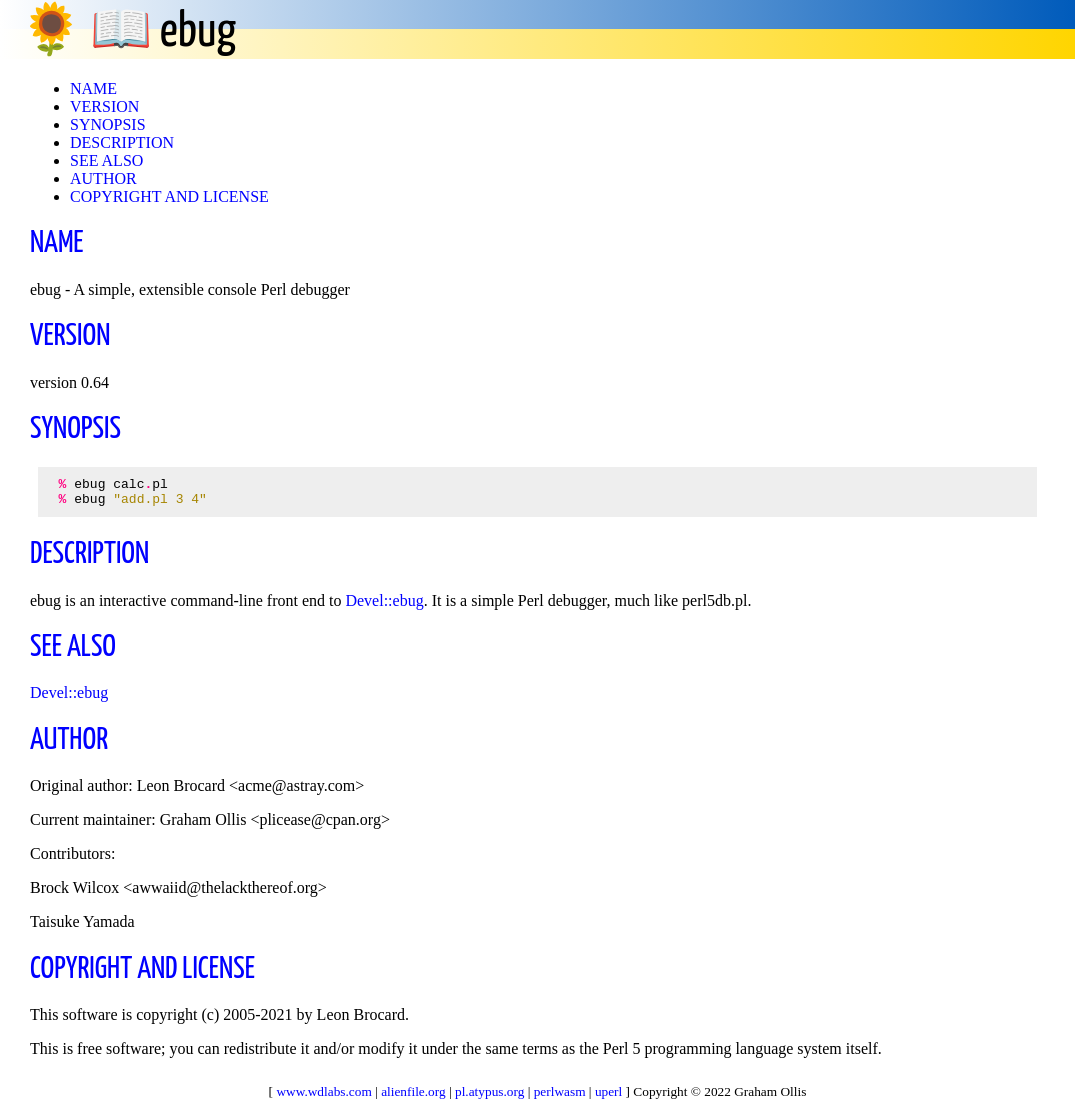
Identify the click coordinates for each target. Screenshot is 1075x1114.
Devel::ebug (384, 606)
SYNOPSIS (108, 124)
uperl (608, 1091)
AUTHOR (103, 178)
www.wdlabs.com (323, 1091)
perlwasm (560, 1091)
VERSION (104, 106)
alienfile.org (413, 1091)
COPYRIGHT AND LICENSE (169, 196)
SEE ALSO (106, 160)
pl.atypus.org (489, 1091)
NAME (93, 88)
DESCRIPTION (122, 142)
